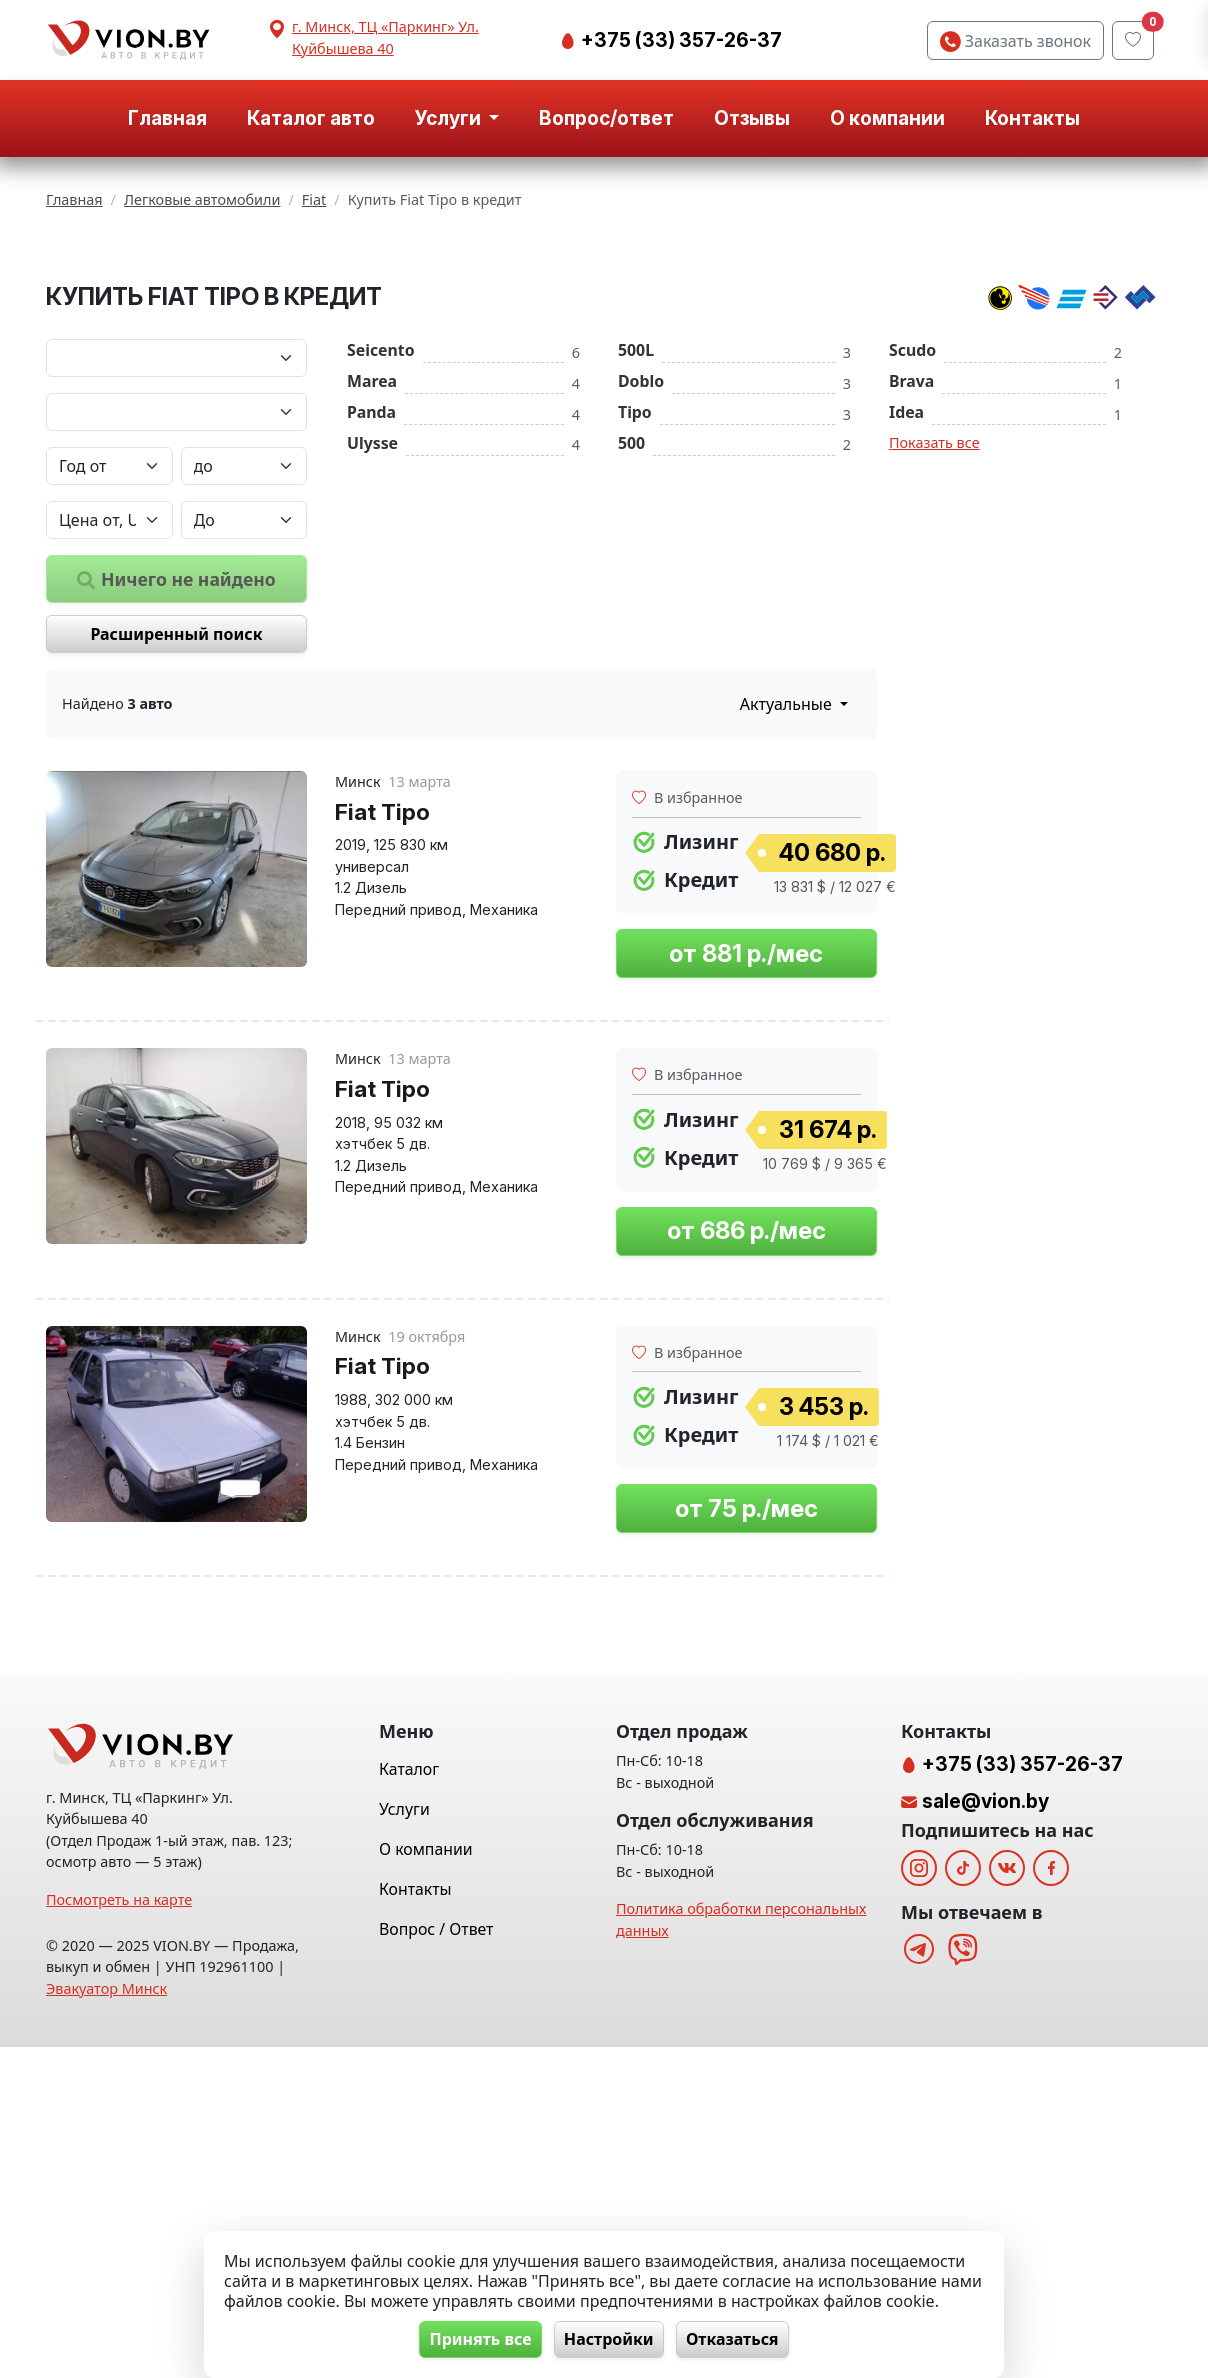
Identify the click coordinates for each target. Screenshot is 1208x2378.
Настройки (609, 2339)
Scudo (912, 561)
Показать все (934, 653)
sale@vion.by (985, 2132)
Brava (911, 592)
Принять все (475, 2339)
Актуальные (788, 915)
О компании (887, 118)
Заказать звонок (1015, 41)
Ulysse (372, 654)
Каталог (409, 2100)
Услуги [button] (450, 118)
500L (636, 561)
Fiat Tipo (382, 1022)
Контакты (1032, 118)
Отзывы (752, 118)
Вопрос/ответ (606, 118)
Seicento (381, 561)
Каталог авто (311, 118)
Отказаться (738, 2339)
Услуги (404, 2139)
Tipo (635, 623)
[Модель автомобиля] (176, 623)
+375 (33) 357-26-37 (679, 40)
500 (631, 654)
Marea (372, 592)
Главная (167, 118)
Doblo (641, 592)
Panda (371, 623)
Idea (906, 623)
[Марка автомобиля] (176, 569)
